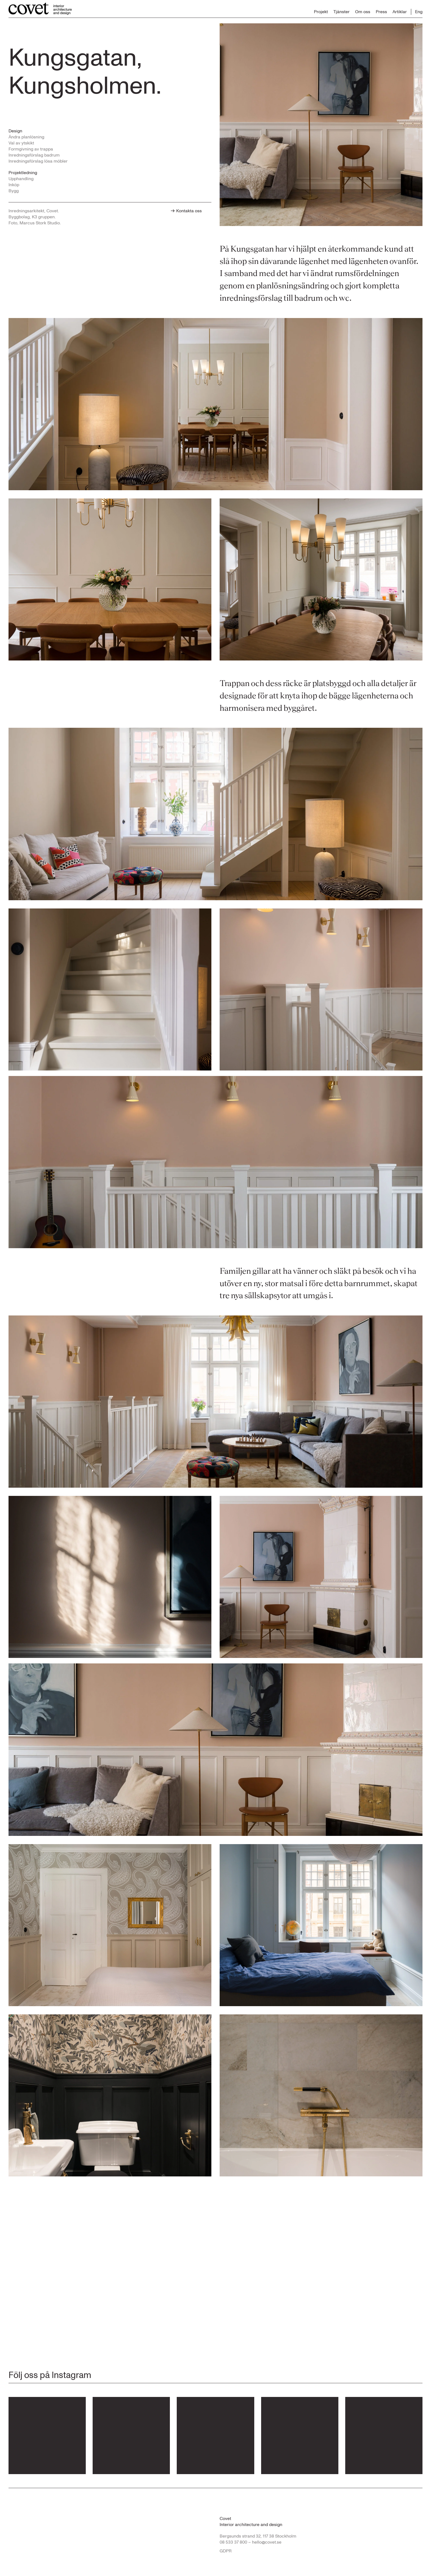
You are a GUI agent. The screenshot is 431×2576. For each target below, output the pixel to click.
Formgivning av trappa (31, 149)
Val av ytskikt (21, 143)
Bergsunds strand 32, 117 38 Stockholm (258, 2536)
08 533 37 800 (233, 2542)
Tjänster (341, 12)
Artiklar (400, 12)
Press (381, 12)
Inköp (14, 185)
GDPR (226, 2551)
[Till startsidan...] (40, 9)
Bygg (14, 191)
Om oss (362, 12)
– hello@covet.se (264, 2542)
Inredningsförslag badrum (34, 155)
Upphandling (21, 179)
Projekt (321, 12)
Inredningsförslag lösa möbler (38, 161)
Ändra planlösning (26, 137)
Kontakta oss (186, 211)
